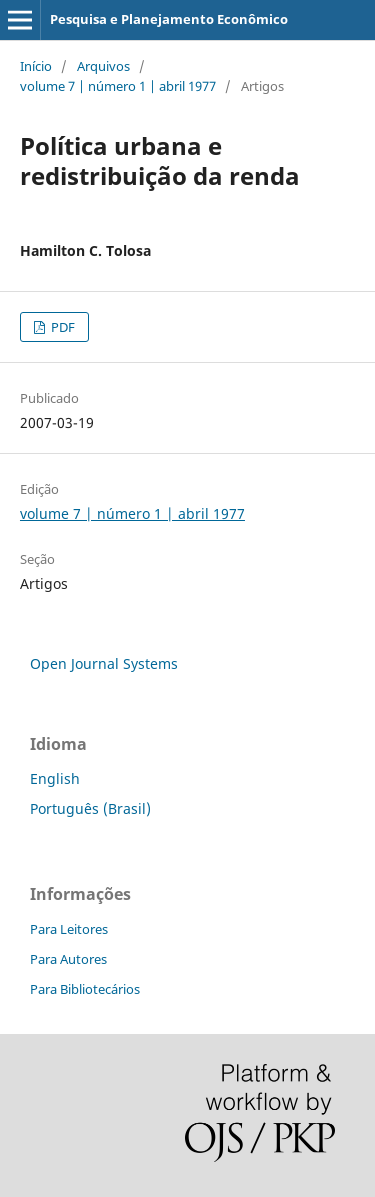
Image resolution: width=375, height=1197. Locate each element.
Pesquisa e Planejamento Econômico (169, 19)
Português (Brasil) (90, 808)
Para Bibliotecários (85, 989)
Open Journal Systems (104, 663)
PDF (61, 327)
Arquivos (103, 66)
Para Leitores (69, 929)
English (55, 778)
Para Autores (68, 959)
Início (36, 66)
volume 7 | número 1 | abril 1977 (118, 86)
